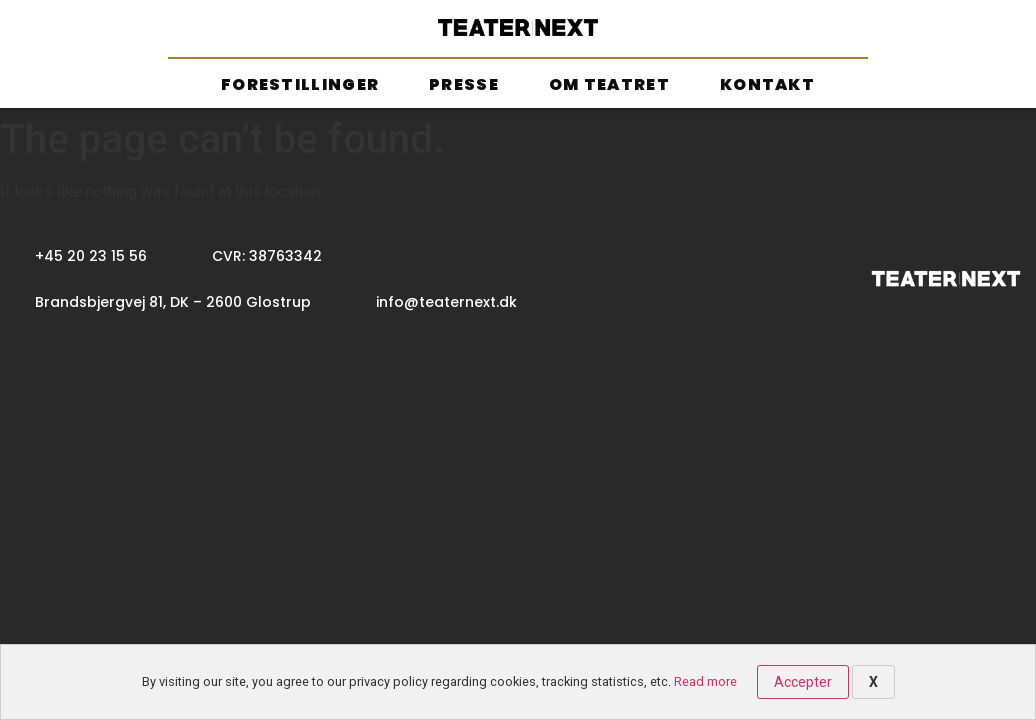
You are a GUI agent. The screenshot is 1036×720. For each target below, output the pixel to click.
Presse (464, 84)
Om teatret (609, 84)
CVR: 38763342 (267, 256)
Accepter (803, 682)
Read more (705, 681)
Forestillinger (300, 84)
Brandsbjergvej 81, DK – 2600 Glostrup (173, 302)
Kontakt (767, 84)
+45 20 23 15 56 (91, 256)
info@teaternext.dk (446, 302)
